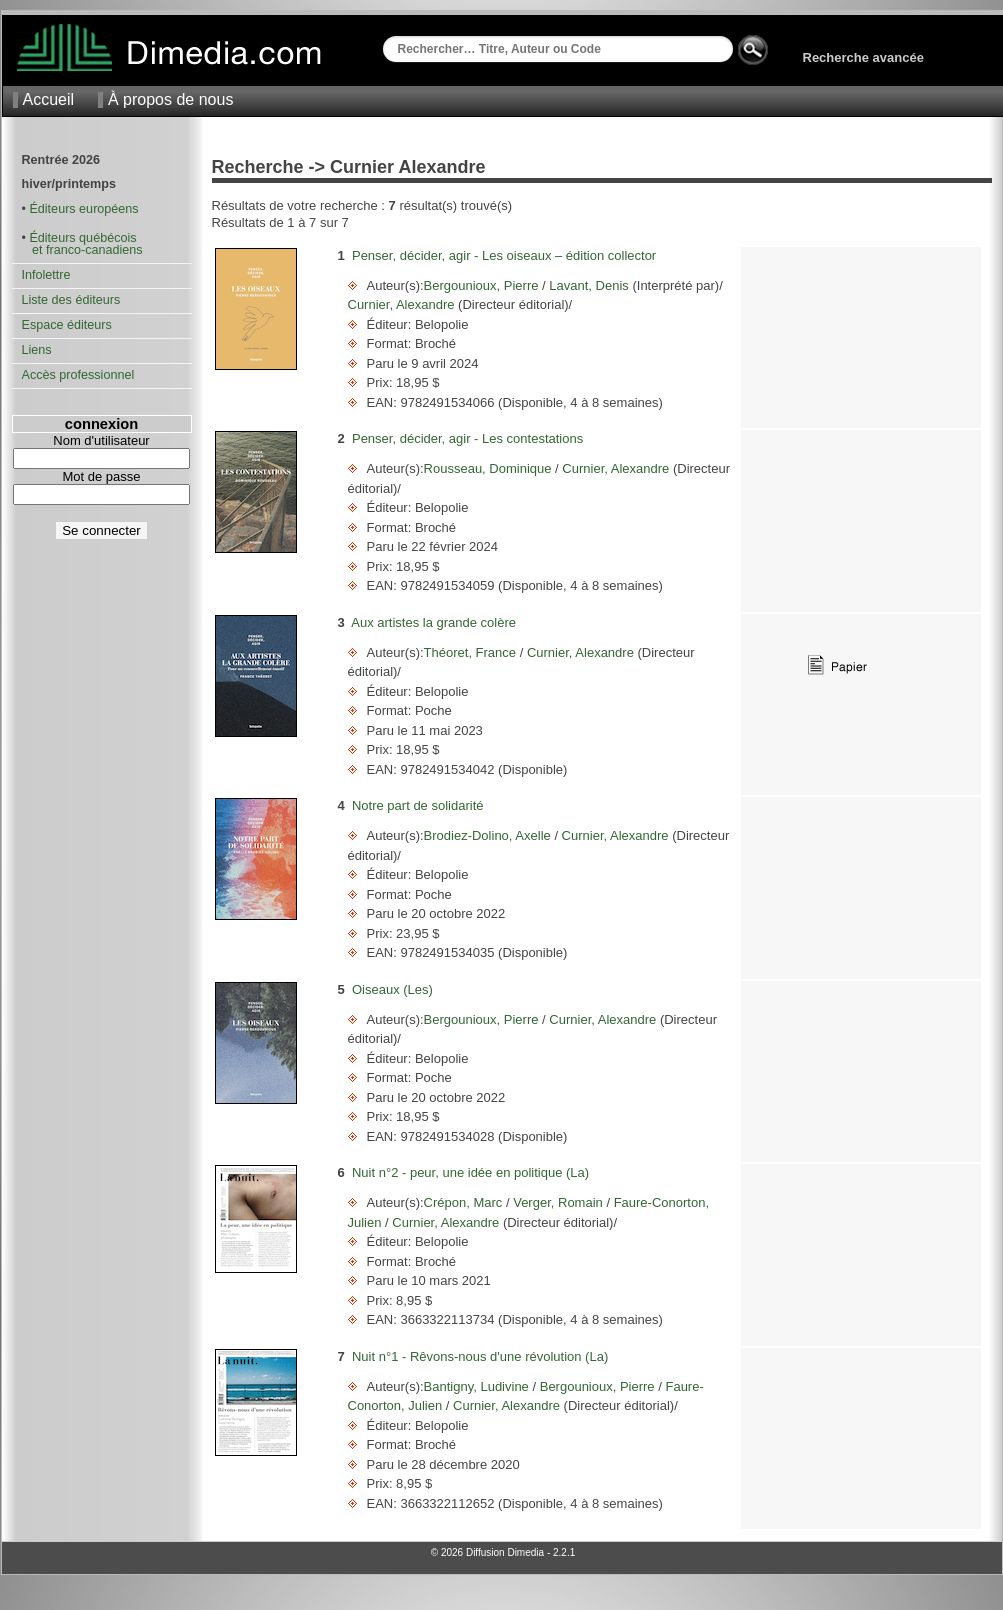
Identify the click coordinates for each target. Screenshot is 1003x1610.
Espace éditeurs (67, 325)
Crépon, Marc (465, 1202)
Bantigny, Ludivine (478, 1386)
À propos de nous (170, 99)
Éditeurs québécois (82, 238)
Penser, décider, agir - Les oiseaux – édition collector (504, 255)
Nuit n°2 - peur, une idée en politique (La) (470, 1172)
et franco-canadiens (82, 250)
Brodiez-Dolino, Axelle (489, 835)
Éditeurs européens (83, 209)
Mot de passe (101, 476)
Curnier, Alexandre (403, 304)
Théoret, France (472, 652)
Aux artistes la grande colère (433, 622)
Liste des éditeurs (71, 300)
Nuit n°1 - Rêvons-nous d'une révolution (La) (480, 1356)
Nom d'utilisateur (101, 440)
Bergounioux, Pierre (483, 285)
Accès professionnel (78, 375)
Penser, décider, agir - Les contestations (467, 438)
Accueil (49, 99)
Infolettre (46, 275)
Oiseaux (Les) (392, 989)
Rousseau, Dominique (490, 468)
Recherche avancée (863, 57)
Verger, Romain (558, 1202)
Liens (37, 350)
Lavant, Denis (589, 285)
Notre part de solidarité (418, 805)
